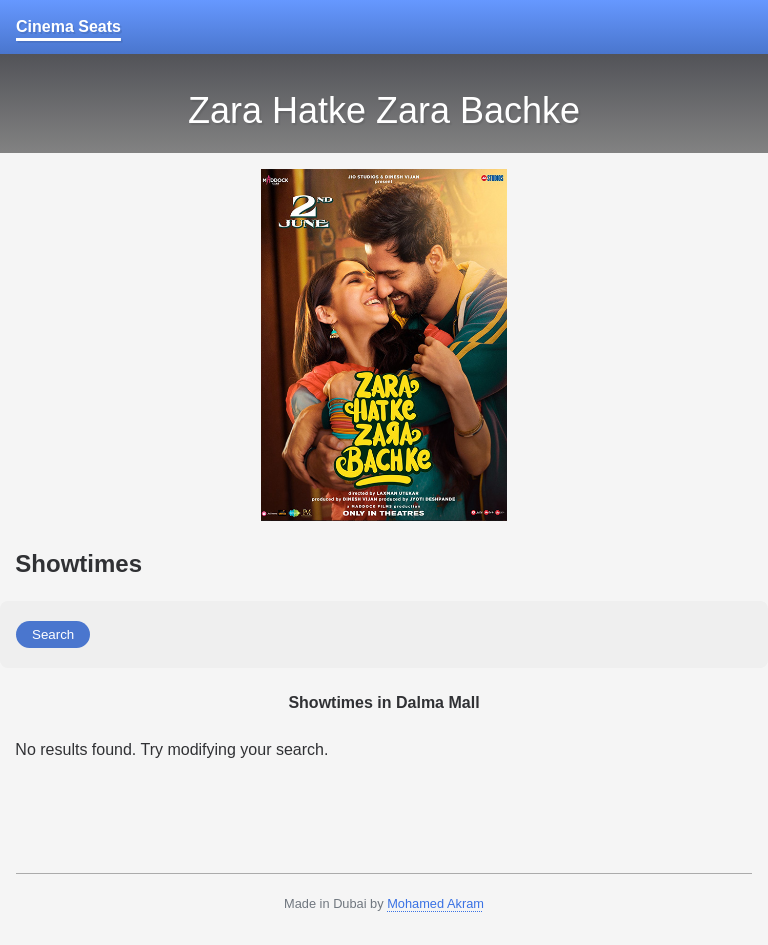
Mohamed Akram (435, 903)
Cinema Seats (68, 26)
